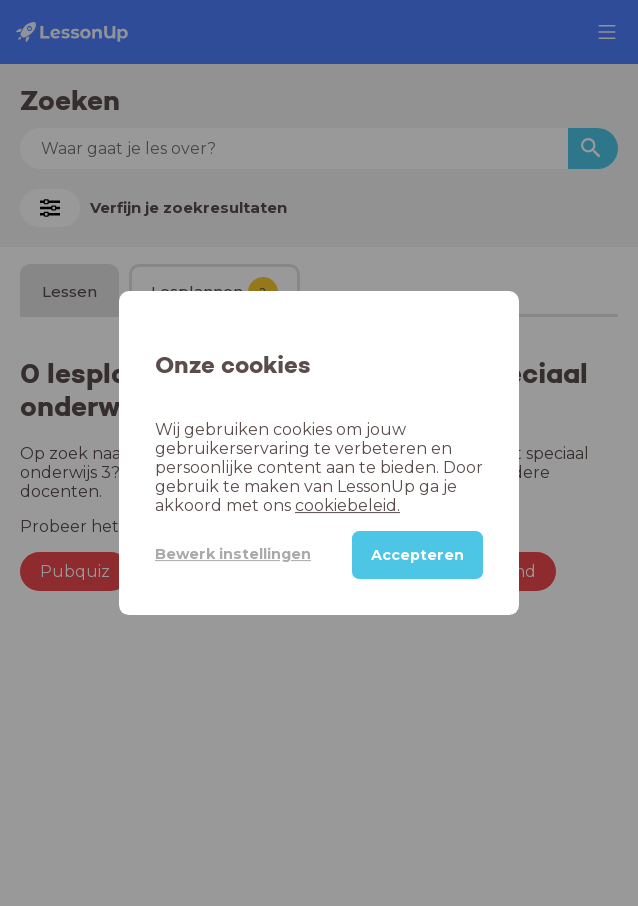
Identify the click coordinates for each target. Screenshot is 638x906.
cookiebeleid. (347, 505)
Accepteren (417, 555)
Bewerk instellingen (233, 554)
